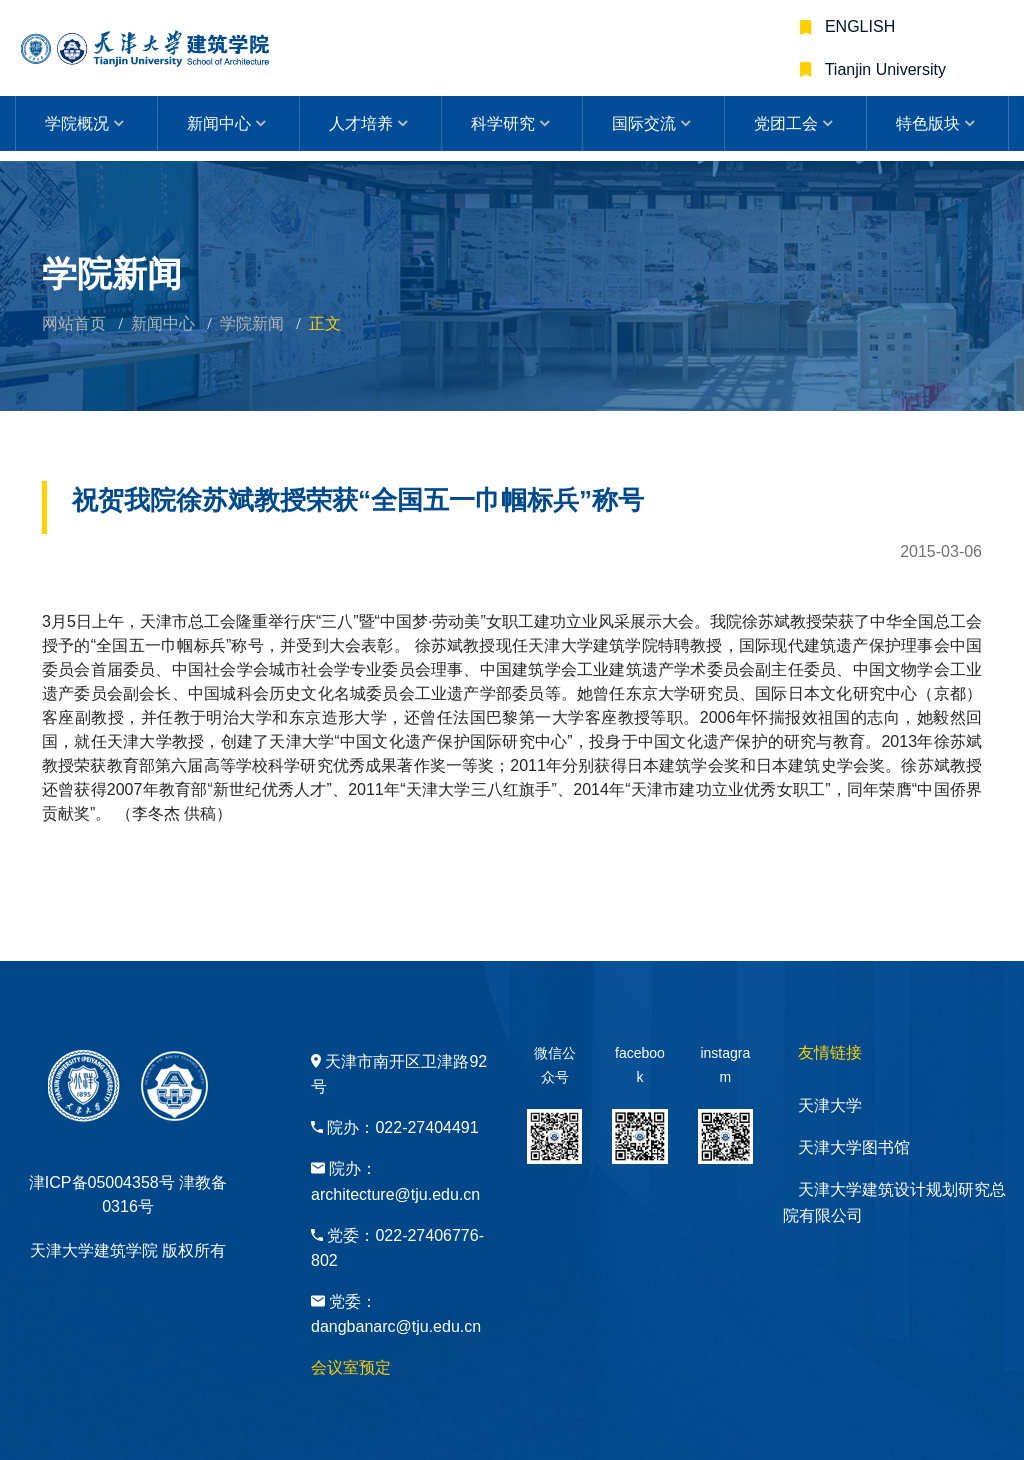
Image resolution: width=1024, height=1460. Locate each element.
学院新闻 (252, 323)
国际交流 (644, 123)
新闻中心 (219, 123)
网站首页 (74, 323)
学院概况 (77, 123)
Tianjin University (883, 69)
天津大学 (830, 1105)
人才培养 (361, 123)
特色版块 (928, 123)
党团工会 (786, 123)
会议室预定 (351, 1367)
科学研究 (503, 123)
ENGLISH (858, 26)
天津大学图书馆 (854, 1147)
